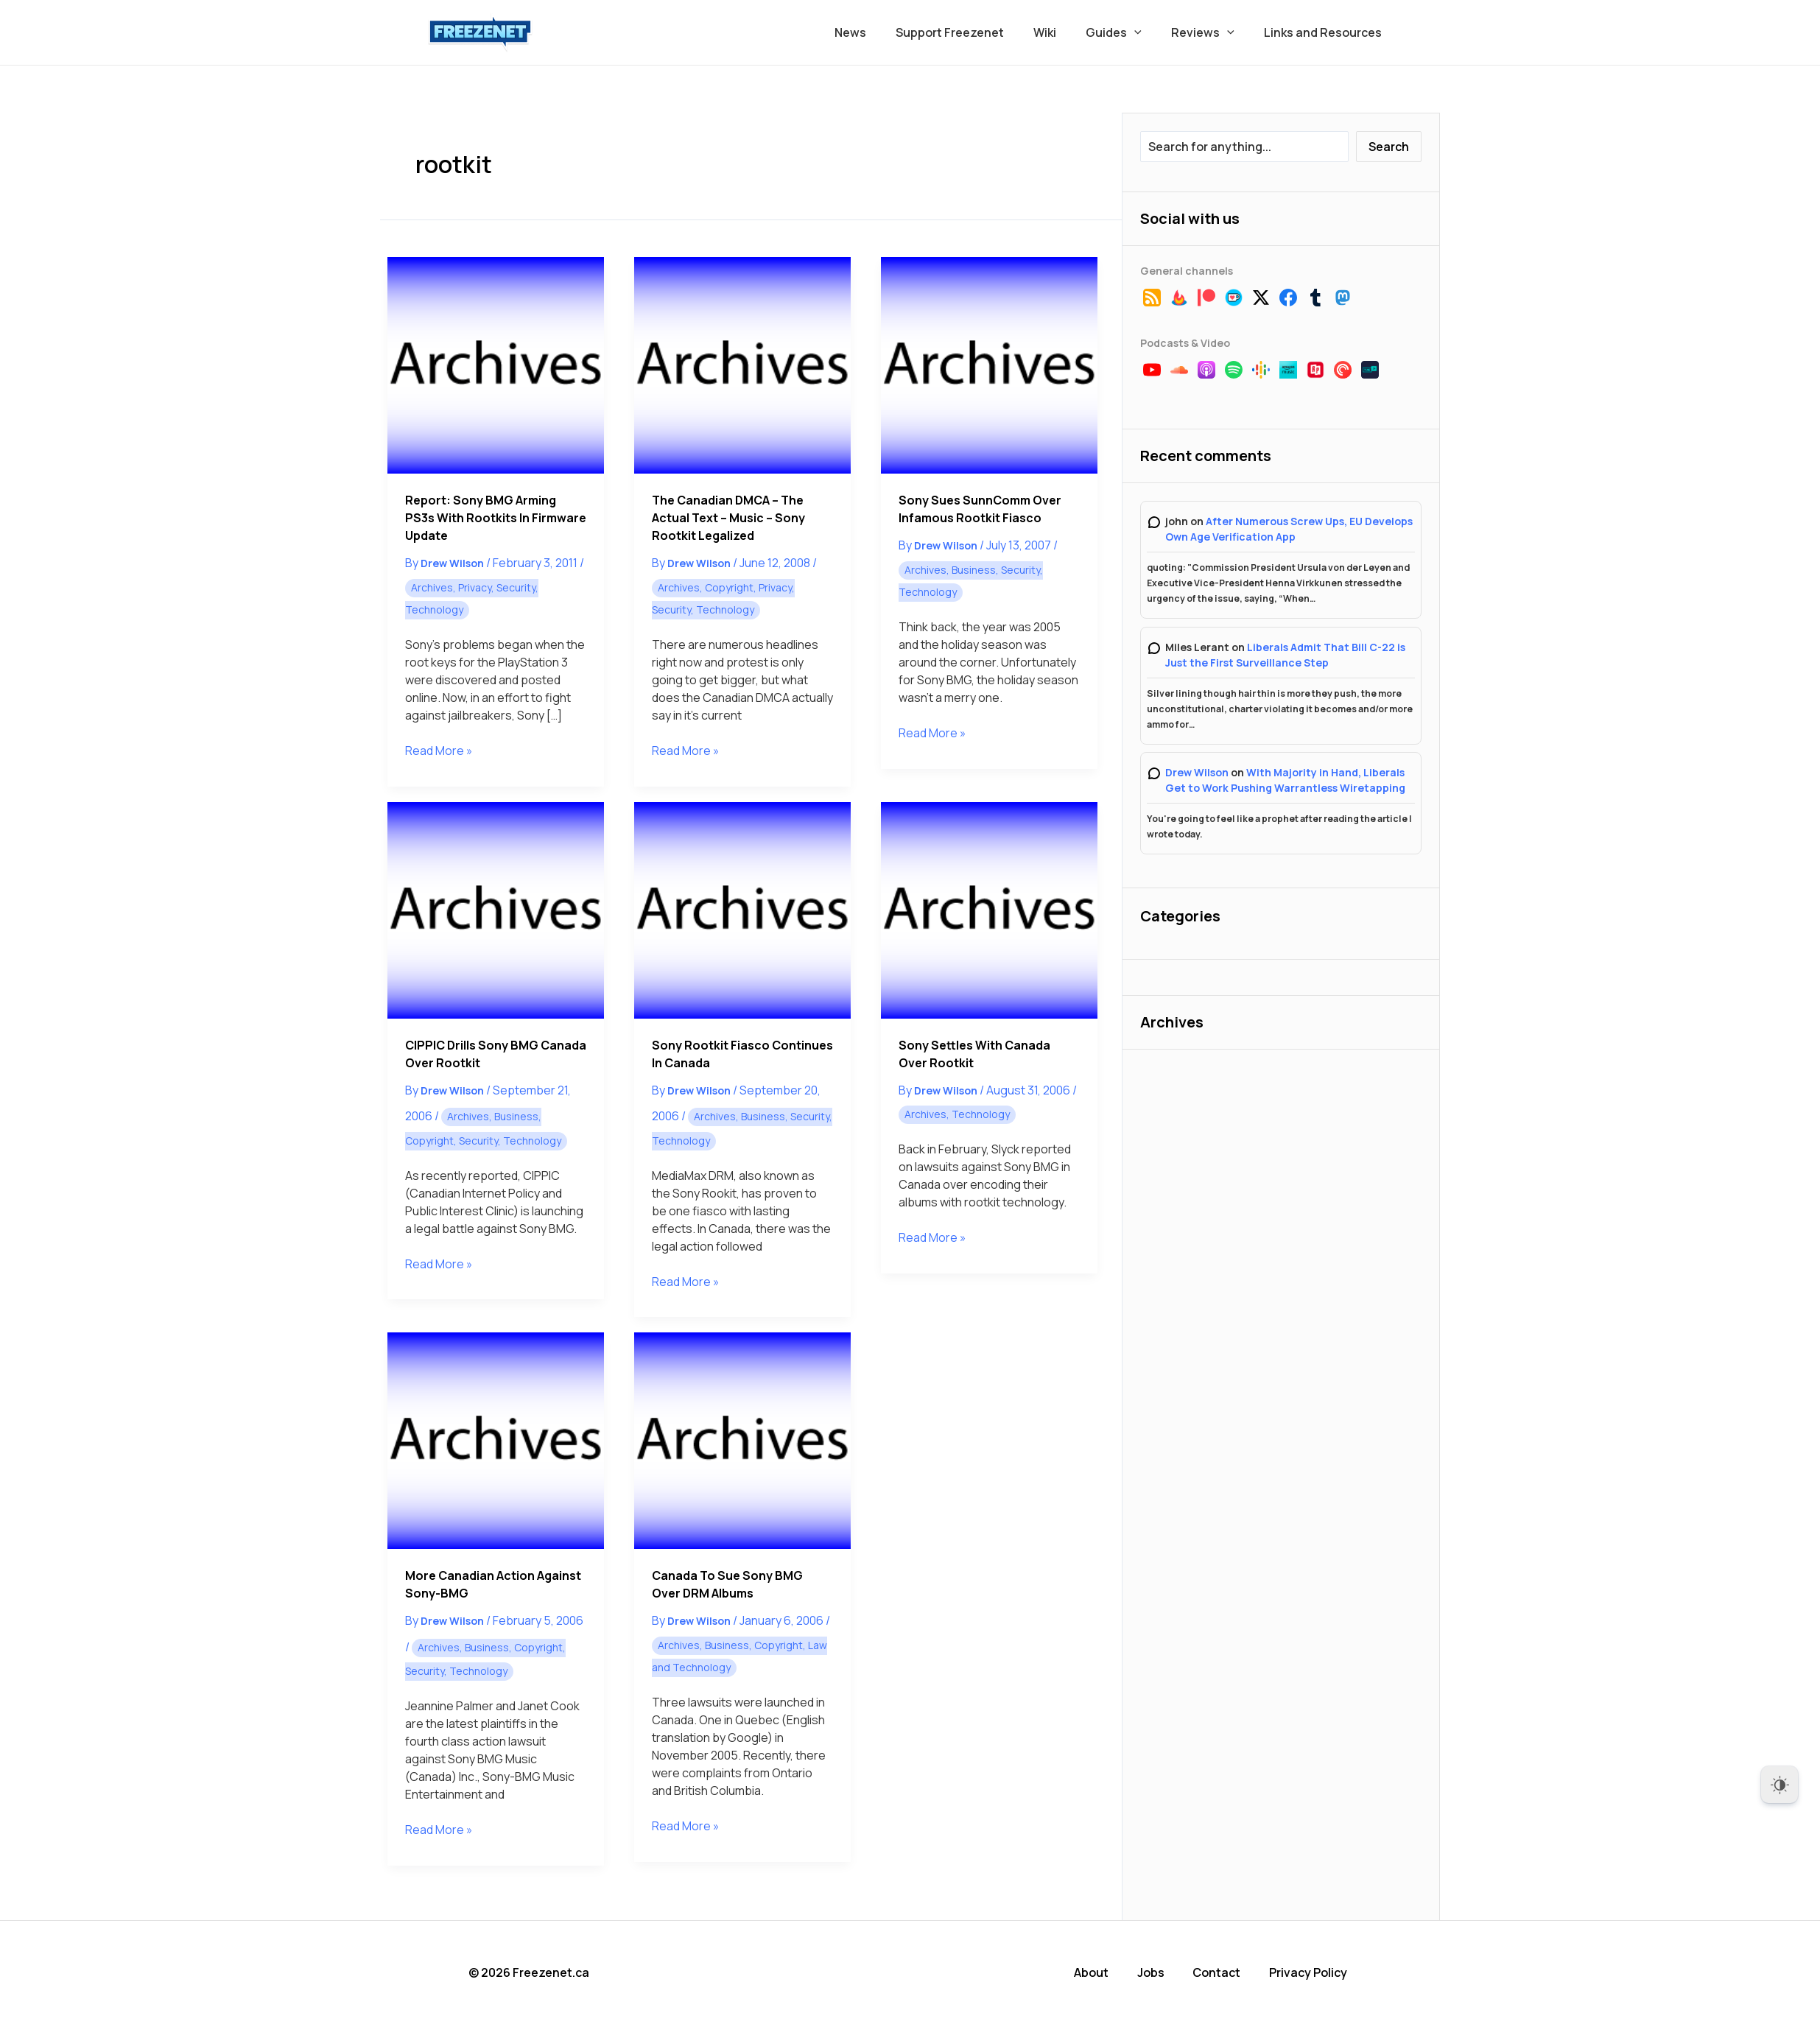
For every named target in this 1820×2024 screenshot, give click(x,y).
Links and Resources (1326, 32)
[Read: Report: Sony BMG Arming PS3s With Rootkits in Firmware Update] (495, 365)
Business (974, 570)
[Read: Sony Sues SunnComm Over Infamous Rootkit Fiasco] (989, 365)
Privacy (474, 587)
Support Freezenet (976, 32)
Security (515, 587)
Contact (1222, 1972)
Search (1388, 146)
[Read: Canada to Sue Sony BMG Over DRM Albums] (742, 1440)
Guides (1128, 32)
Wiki (1065, 32)
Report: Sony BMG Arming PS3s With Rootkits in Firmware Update (495, 518)
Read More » (439, 750)
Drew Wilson (1197, 772)
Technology (434, 609)
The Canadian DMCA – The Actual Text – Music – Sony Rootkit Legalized (728, 518)
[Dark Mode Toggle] (1779, 1784)
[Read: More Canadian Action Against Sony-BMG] (495, 1440)
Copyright (729, 587)
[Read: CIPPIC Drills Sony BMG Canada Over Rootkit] (495, 910)
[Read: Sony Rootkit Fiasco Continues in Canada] (742, 910)
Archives (432, 587)
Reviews (1211, 32)
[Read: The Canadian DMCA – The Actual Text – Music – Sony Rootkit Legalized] (742, 365)
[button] (1149, 32)
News (883, 32)
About (1098, 1972)
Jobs (1156, 1972)
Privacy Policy (1313, 1972)
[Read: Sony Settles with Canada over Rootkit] (989, 910)
